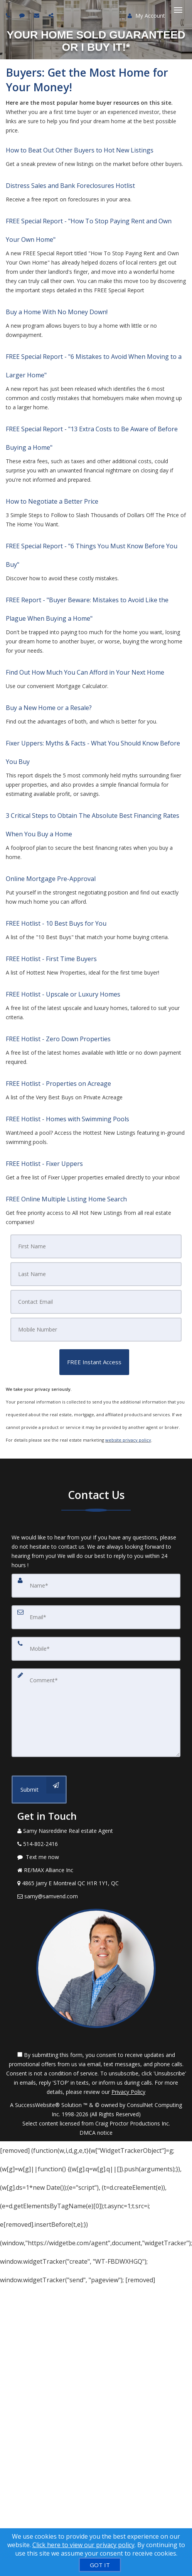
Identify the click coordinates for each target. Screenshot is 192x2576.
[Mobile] (96, 1330)
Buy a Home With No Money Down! (57, 312)
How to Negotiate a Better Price (52, 501)
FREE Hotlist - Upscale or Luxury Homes (63, 994)
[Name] (96, 1586)
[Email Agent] (96, 1896)
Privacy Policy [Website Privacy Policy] (128, 2091)
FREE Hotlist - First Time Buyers (51, 959)
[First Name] (96, 1246)
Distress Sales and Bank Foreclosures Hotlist (70, 185)
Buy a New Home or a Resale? (49, 707)
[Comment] (96, 1712)
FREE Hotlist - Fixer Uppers (44, 1163)
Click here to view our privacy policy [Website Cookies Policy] (83, 2545)
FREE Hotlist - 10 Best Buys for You (56, 923)
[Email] (96, 1302)
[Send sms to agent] (23, 15)
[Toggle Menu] (178, 10)
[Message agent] (96, 1857)
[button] (94, 1362)
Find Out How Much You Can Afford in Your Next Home (85, 672)
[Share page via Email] (52, 15)
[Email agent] (37, 15)
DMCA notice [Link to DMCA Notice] (96, 2132)
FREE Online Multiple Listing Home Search (66, 1199)
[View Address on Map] (96, 1883)
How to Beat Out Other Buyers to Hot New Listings (79, 150)
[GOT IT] (100, 2565)
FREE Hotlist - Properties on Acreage (58, 1083)
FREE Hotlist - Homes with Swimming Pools (67, 1119)
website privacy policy (128, 1440)
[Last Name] (96, 1274)
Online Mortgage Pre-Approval (51, 878)
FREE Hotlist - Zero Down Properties (58, 1039)
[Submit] (39, 1789)
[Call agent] (9, 15)
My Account (146, 15)
